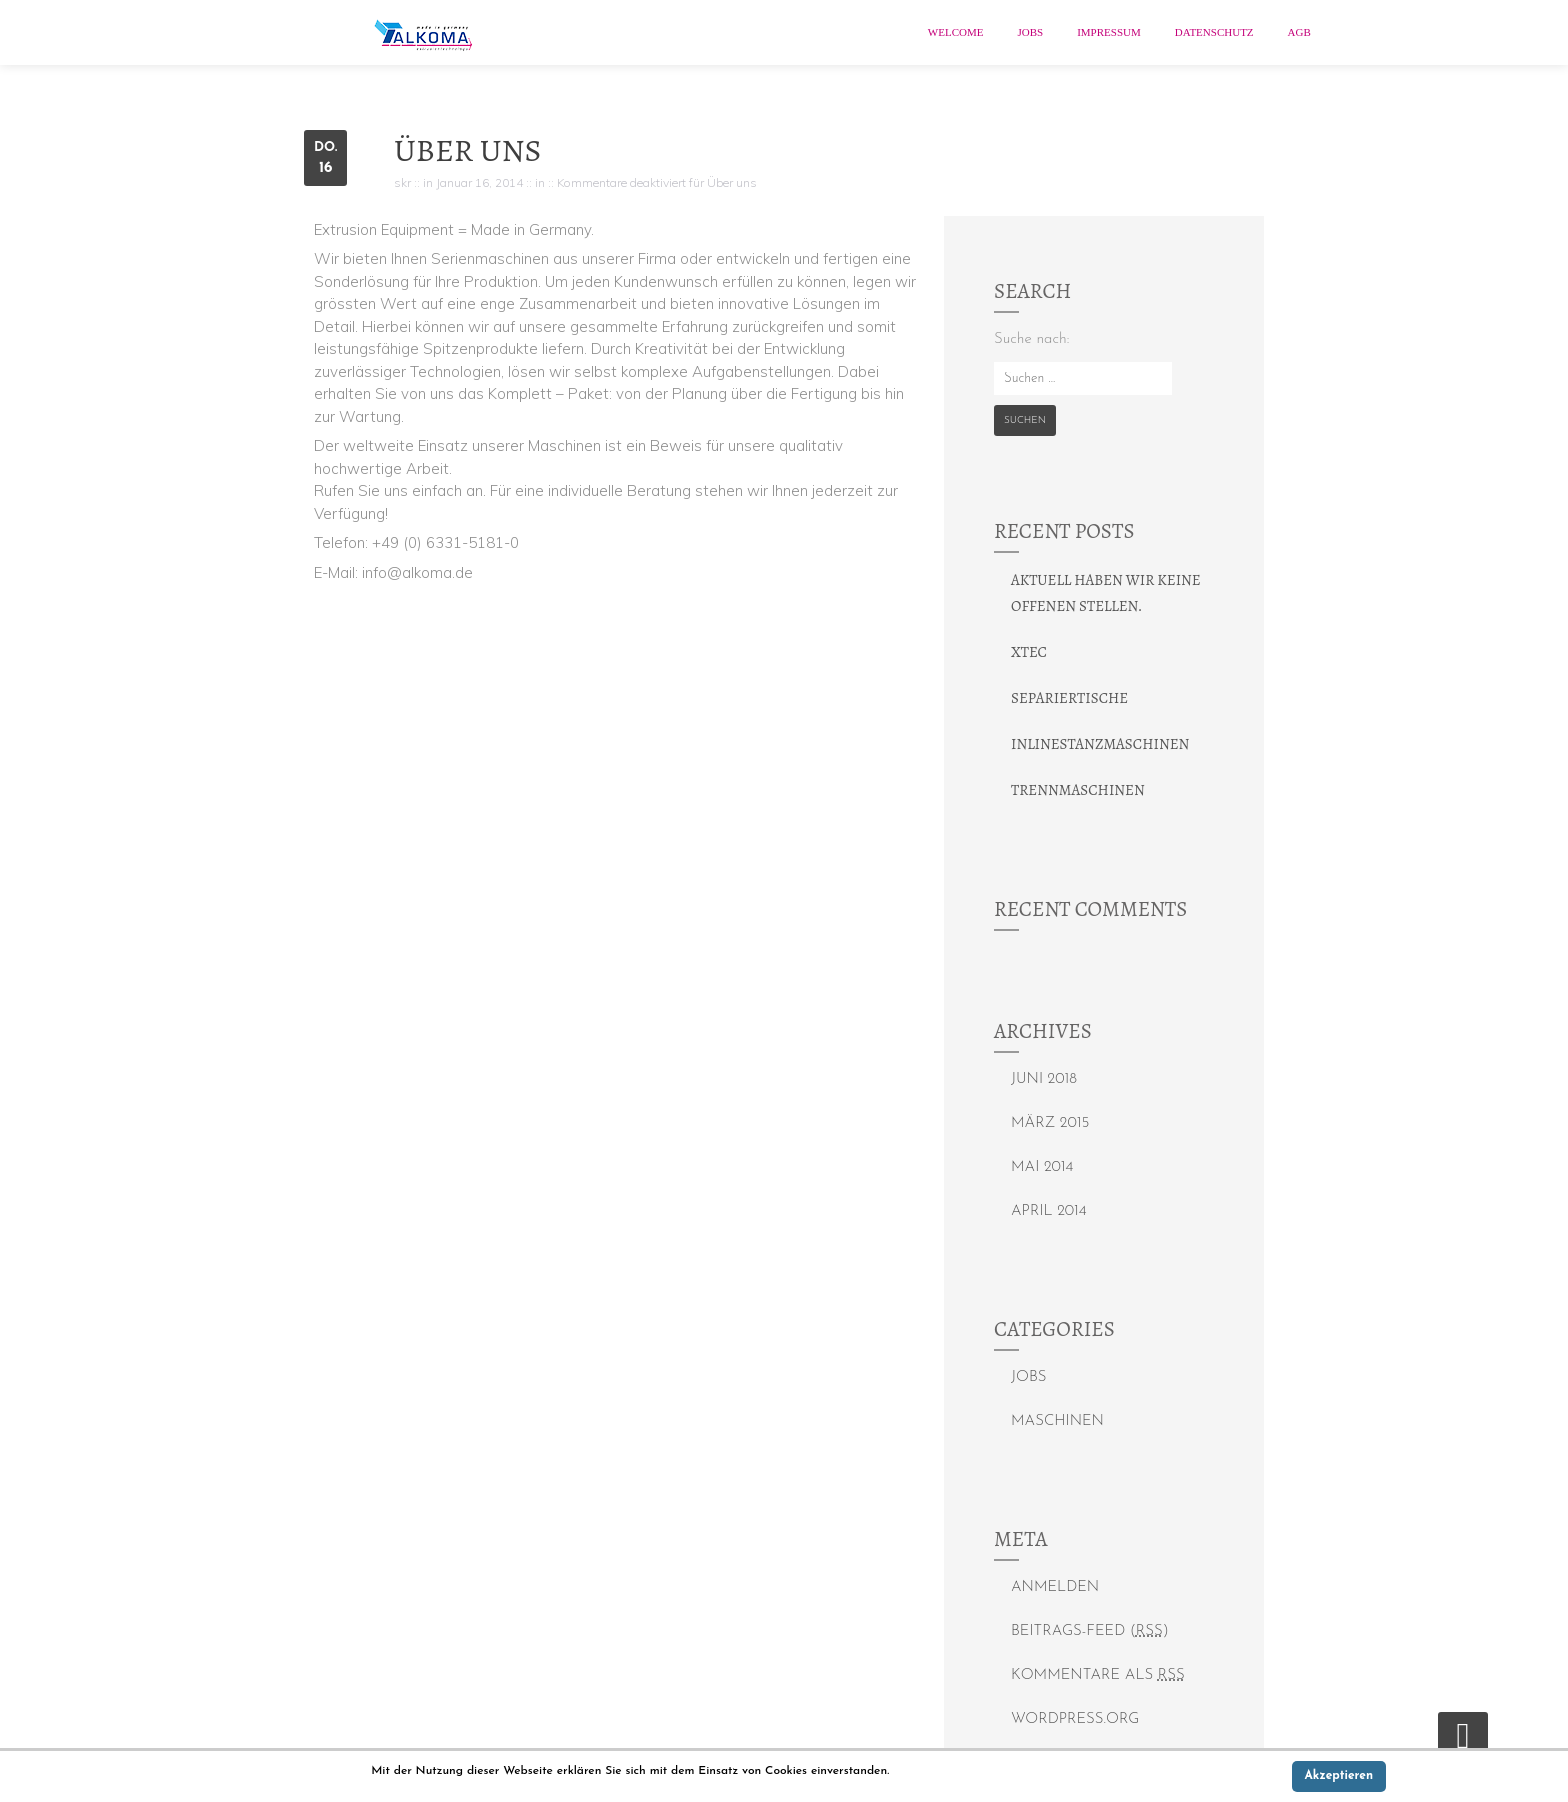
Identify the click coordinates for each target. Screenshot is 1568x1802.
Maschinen (1057, 1421)
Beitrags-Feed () (1090, 1631)
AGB (1299, 32)
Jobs (1030, 32)
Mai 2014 (1042, 1167)
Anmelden (1055, 1587)
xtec (1029, 652)
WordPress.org (1075, 1719)
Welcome (956, 32)
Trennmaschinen (1078, 790)
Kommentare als (1098, 1675)
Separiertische (1069, 698)
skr (402, 182)
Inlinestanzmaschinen (1100, 744)
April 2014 (1049, 1211)
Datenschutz (1214, 32)
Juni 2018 (1044, 1079)
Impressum (1109, 32)
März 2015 (1050, 1123)
